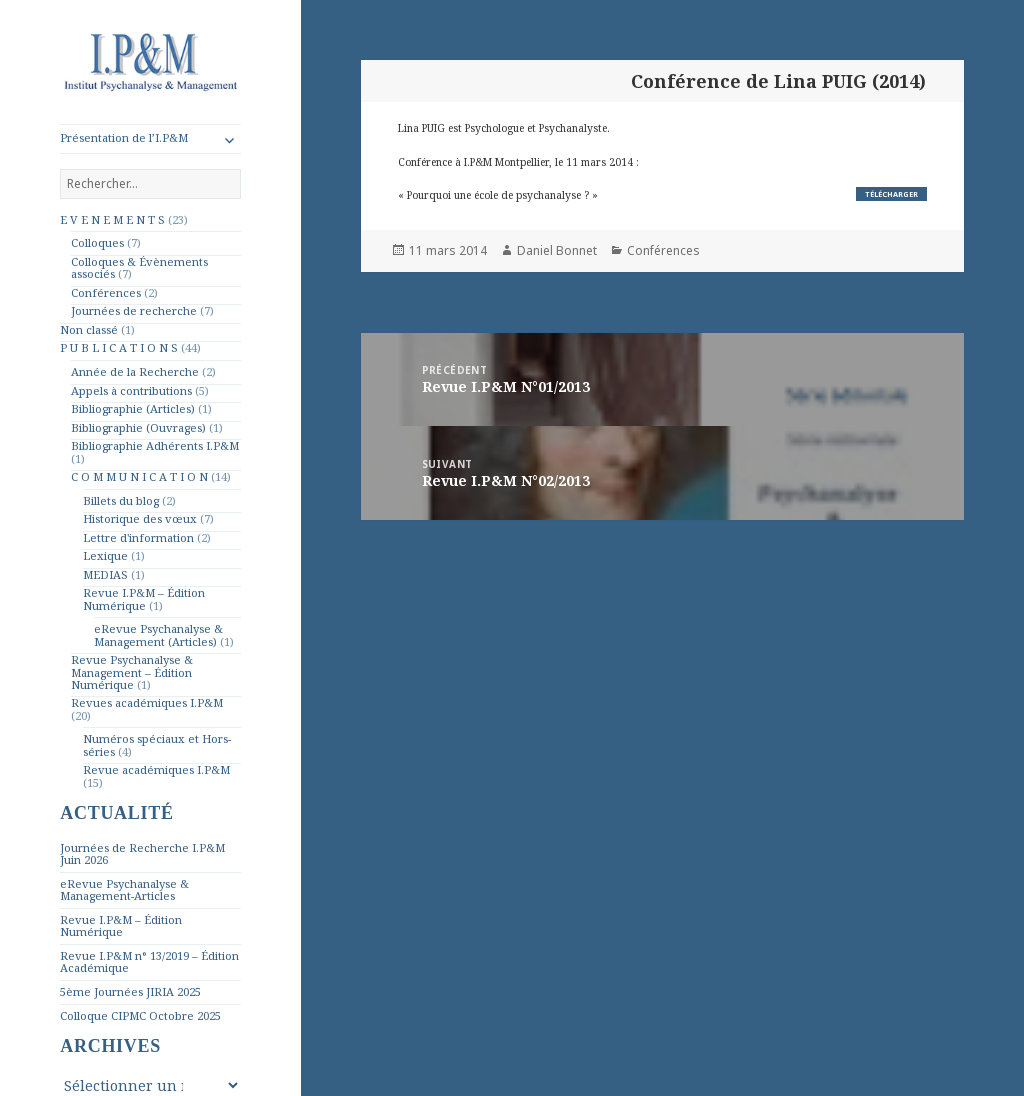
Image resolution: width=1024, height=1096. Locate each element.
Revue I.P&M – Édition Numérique (144, 598)
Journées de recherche (134, 310)
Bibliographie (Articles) (133, 408)
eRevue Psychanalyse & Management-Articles (124, 889)
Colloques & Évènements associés (139, 267)
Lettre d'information (138, 537)
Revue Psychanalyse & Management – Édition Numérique (132, 672)
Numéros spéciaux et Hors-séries (157, 744)
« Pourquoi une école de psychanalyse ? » (498, 195)
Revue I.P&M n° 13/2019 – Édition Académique (149, 961)
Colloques (97, 242)
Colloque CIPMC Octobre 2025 (140, 1015)
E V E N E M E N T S (112, 219)
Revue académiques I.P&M (156, 769)
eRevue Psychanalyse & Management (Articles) (158, 634)
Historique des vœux (140, 518)
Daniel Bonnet (557, 250)
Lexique (105, 555)
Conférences (106, 292)
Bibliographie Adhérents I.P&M (155, 445)
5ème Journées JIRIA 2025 (130, 991)
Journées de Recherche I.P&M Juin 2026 (142, 853)
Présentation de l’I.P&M (124, 137)
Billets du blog (121, 500)
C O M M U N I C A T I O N (139, 476)
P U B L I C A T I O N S (119, 347)
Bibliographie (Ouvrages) (138, 427)
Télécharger (891, 194)
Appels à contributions (131, 390)
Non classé (89, 329)
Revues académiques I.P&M (147, 702)
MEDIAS (105, 574)
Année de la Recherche (135, 371)
